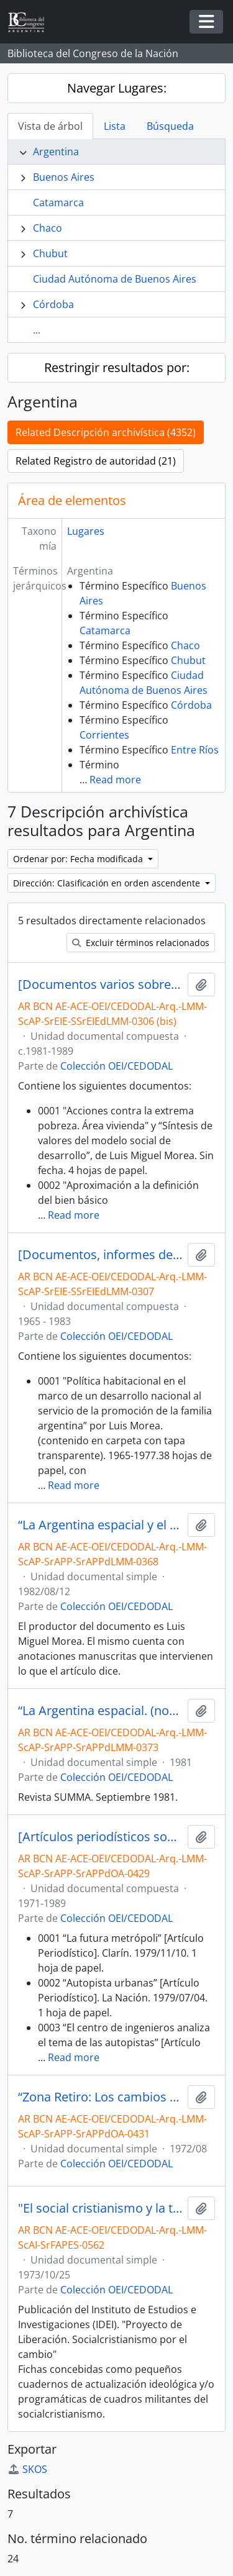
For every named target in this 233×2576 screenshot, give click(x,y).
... (36, 330)
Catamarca (58, 202)
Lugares (85, 531)
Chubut (50, 253)
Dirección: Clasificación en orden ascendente (108, 883)
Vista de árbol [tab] (50, 126)
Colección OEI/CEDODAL (116, 1066)
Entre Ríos (195, 750)
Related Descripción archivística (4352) (106, 432)
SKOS (27, 2469)
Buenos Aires (63, 177)
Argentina (56, 151)
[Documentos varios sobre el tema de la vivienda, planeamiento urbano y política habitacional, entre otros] (100, 984)
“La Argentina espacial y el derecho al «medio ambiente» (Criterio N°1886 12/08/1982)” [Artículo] (100, 1525)
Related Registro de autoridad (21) (96, 461)
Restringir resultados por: (117, 367)
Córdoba (53, 304)
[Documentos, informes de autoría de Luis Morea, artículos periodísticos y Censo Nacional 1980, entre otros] (100, 1254)
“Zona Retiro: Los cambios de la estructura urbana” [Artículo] (100, 2097)
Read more (115, 779)
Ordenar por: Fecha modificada (79, 859)
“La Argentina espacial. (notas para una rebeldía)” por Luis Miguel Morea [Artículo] (100, 1710)
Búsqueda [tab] (170, 126)
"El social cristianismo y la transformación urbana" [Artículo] (100, 2208)
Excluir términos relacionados (140, 943)
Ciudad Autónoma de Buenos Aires (114, 279)
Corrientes (104, 735)
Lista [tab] (115, 126)
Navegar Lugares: (117, 88)
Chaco (47, 228)
